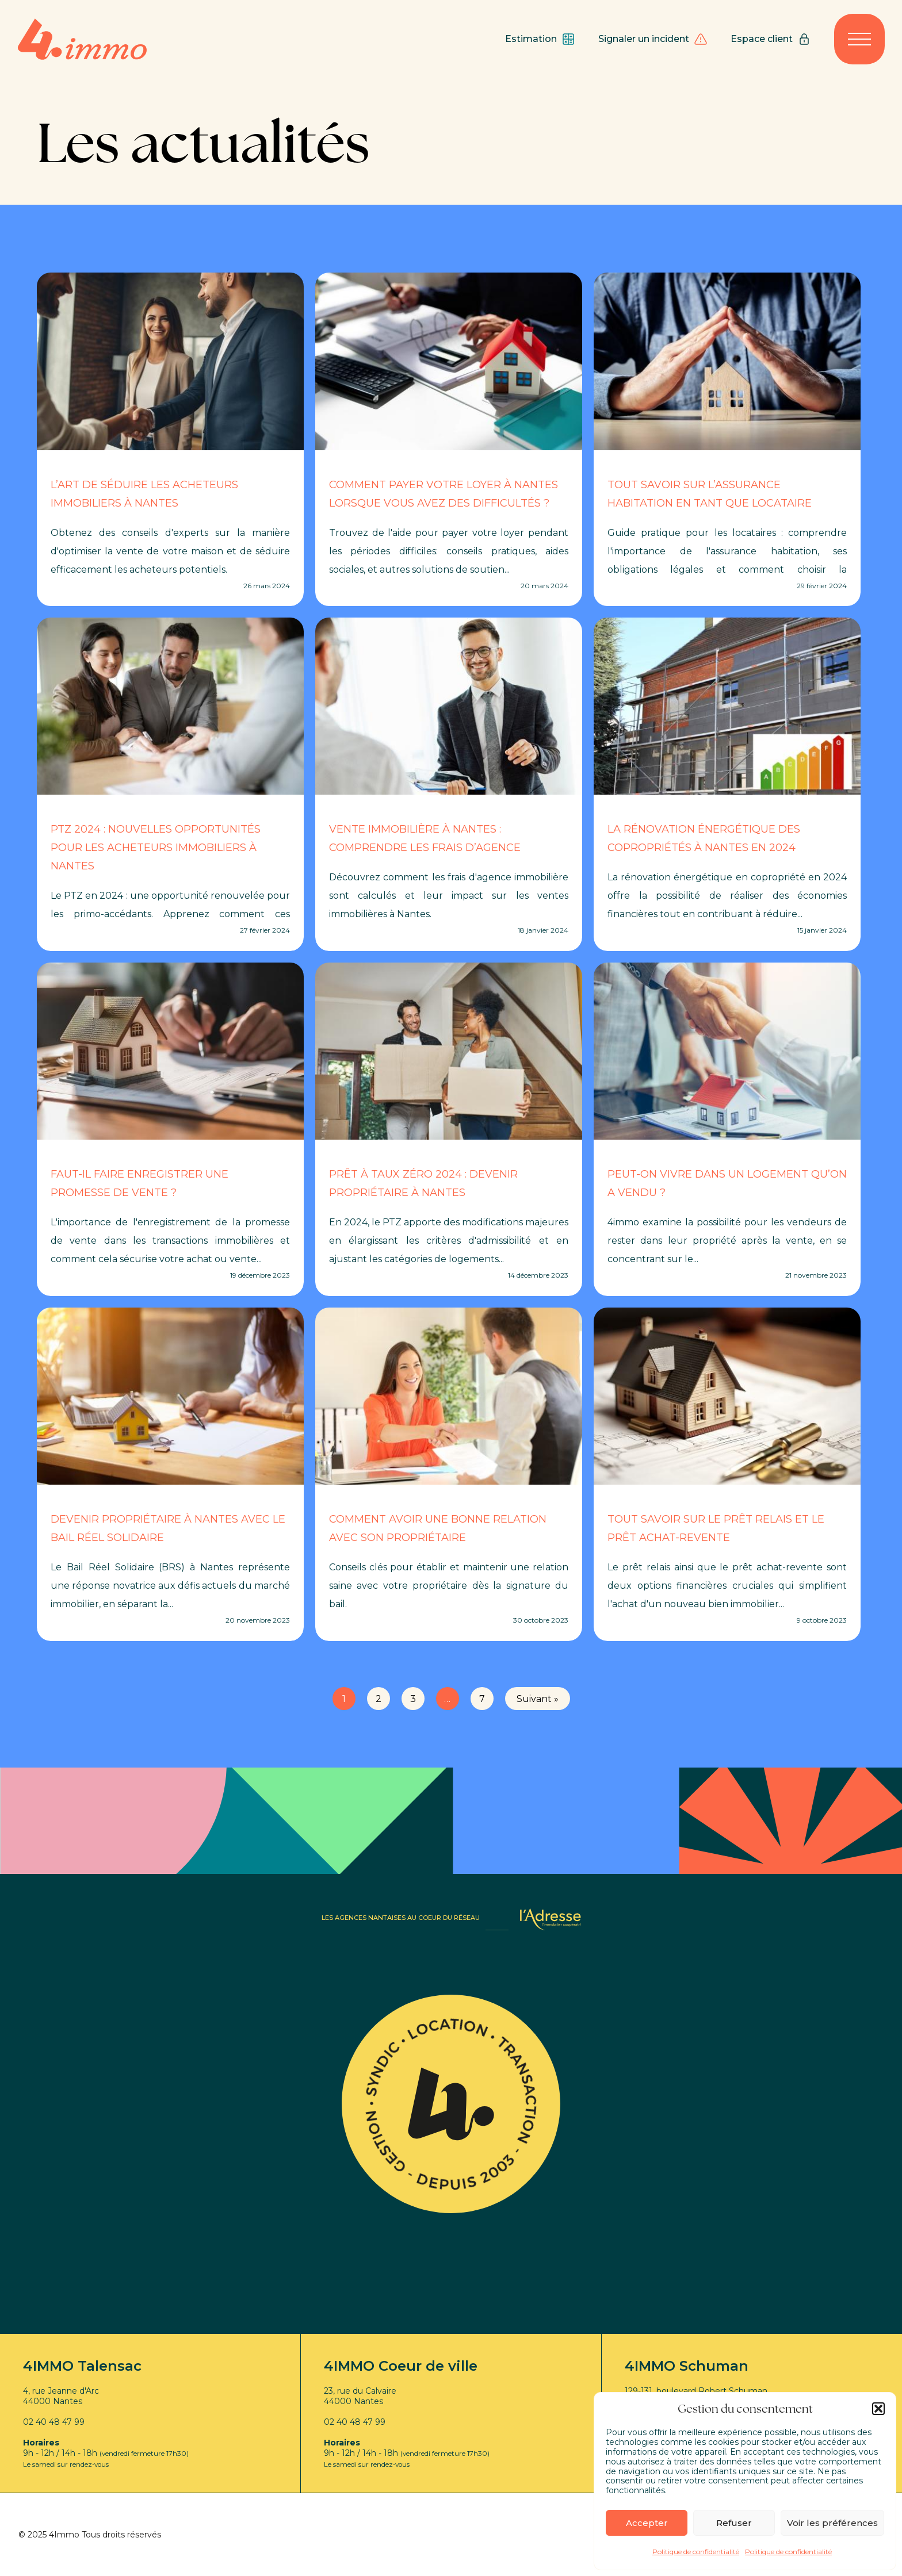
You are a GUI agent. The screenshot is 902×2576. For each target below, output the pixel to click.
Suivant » (538, 1698)
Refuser (734, 2522)
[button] (878, 2408)
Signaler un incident (653, 39)
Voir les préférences (832, 2522)
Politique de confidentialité (695, 2551)
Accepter (647, 2522)
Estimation (540, 39)
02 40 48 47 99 (54, 2422)
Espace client (771, 39)
